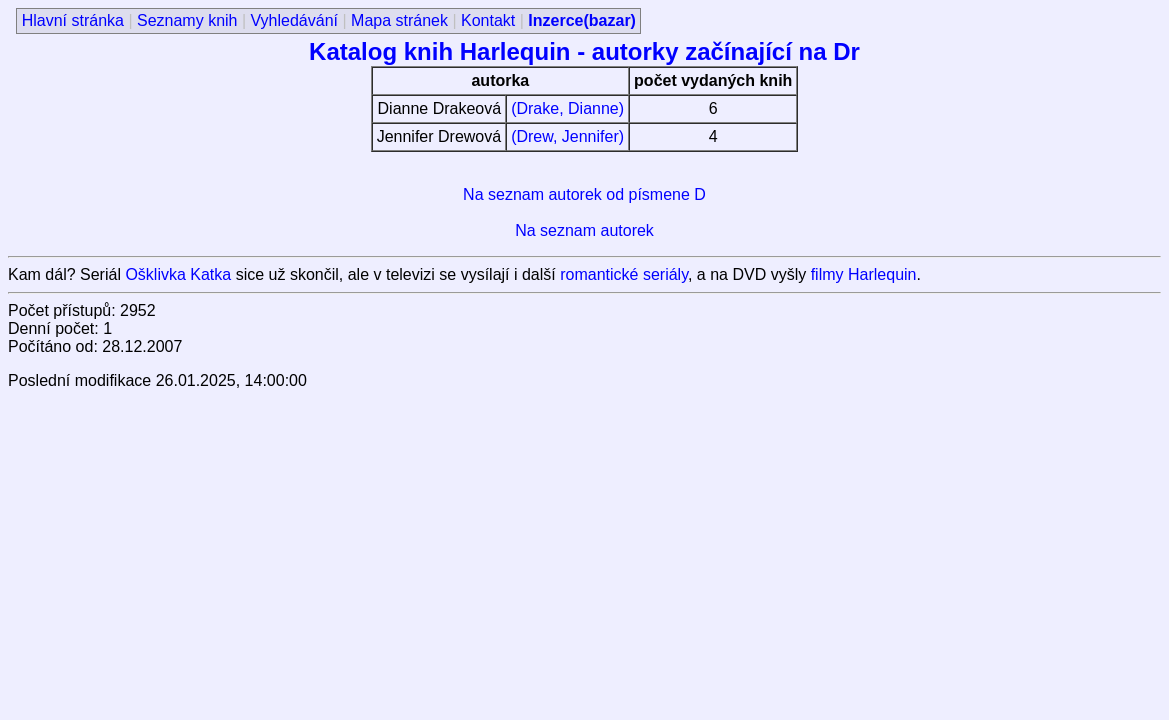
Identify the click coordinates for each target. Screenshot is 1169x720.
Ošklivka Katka (178, 274)
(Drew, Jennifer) (567, 136)
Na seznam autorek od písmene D (584, 194)
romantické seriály (624, 274)
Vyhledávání (294, 20)
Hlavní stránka (73, 20)
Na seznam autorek (584, 230)
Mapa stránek (399, 20)
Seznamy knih (187, 20)
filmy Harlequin (864, 274)
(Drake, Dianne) (567, 108)
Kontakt (488, 20)
